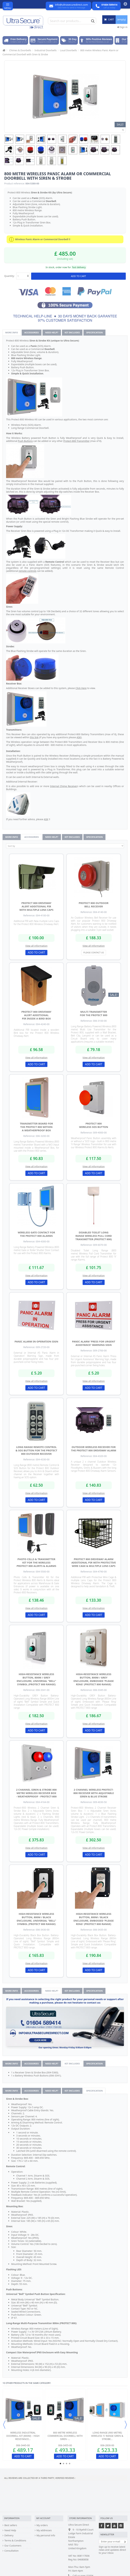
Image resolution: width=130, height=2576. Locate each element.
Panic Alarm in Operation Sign (36, 1341)
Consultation (11, 2550)
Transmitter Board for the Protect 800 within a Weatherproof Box (36, 1127)
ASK (79, 737)
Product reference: (14, 183)
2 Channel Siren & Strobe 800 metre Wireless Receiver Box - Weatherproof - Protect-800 (36, 1793)
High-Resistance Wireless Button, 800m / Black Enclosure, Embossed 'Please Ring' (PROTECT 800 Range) (93, 1919)
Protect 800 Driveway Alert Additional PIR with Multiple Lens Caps (36, 906)
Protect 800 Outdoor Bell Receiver (94, 904)
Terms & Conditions (15, 2540)
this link (34, 737)
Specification (94, 332)
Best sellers (10, 2525)
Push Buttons (25, 441)
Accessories (31, 332)
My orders (42, 2525)
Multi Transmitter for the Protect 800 (93, 1013)
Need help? (51, 332)
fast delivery (79, 267)
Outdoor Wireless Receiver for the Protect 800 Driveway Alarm (93, 1448)
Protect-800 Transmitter (76, 441)
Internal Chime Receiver (63, 786)
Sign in (122, 27)
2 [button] (63, 2463)
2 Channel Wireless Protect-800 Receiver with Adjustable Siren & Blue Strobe (93, 1793)
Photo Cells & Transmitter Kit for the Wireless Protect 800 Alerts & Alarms (36, 1562)
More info (11, 332)
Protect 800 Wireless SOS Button (93, 1125)
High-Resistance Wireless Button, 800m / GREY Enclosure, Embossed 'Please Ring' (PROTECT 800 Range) (93, 1679)
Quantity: (9, 276)
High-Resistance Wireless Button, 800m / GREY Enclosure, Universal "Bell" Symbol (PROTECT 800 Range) (36, 1679)
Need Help (10, 2530)
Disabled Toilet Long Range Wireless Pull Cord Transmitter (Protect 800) (93, 1236)
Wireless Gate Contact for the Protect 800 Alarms (36, 1234)
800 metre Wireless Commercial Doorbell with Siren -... (65, 2436)
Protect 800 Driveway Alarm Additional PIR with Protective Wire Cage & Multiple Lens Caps (93, 1562)
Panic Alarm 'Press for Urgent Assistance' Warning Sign (93, 1343)
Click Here (81, 688)
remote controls (27, 571)
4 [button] (69, 2463)
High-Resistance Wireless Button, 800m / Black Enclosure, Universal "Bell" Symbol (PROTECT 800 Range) (36, 1919)
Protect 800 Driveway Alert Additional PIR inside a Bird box (36, 1015)
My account (43, 2518)
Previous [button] (4, 2425)
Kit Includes (72, 332)
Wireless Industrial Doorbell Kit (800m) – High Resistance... (23, 2436)
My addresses (44, 2530)
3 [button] (66, 2463)
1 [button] (60, 2463)
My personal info (46, 2535)
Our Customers (12, 2545)
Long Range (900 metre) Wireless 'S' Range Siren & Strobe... (107, 2436)
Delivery (8, 2535)
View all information (36, 945)
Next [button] (126, 2425)
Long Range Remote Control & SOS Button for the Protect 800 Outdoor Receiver (36, 1450)
